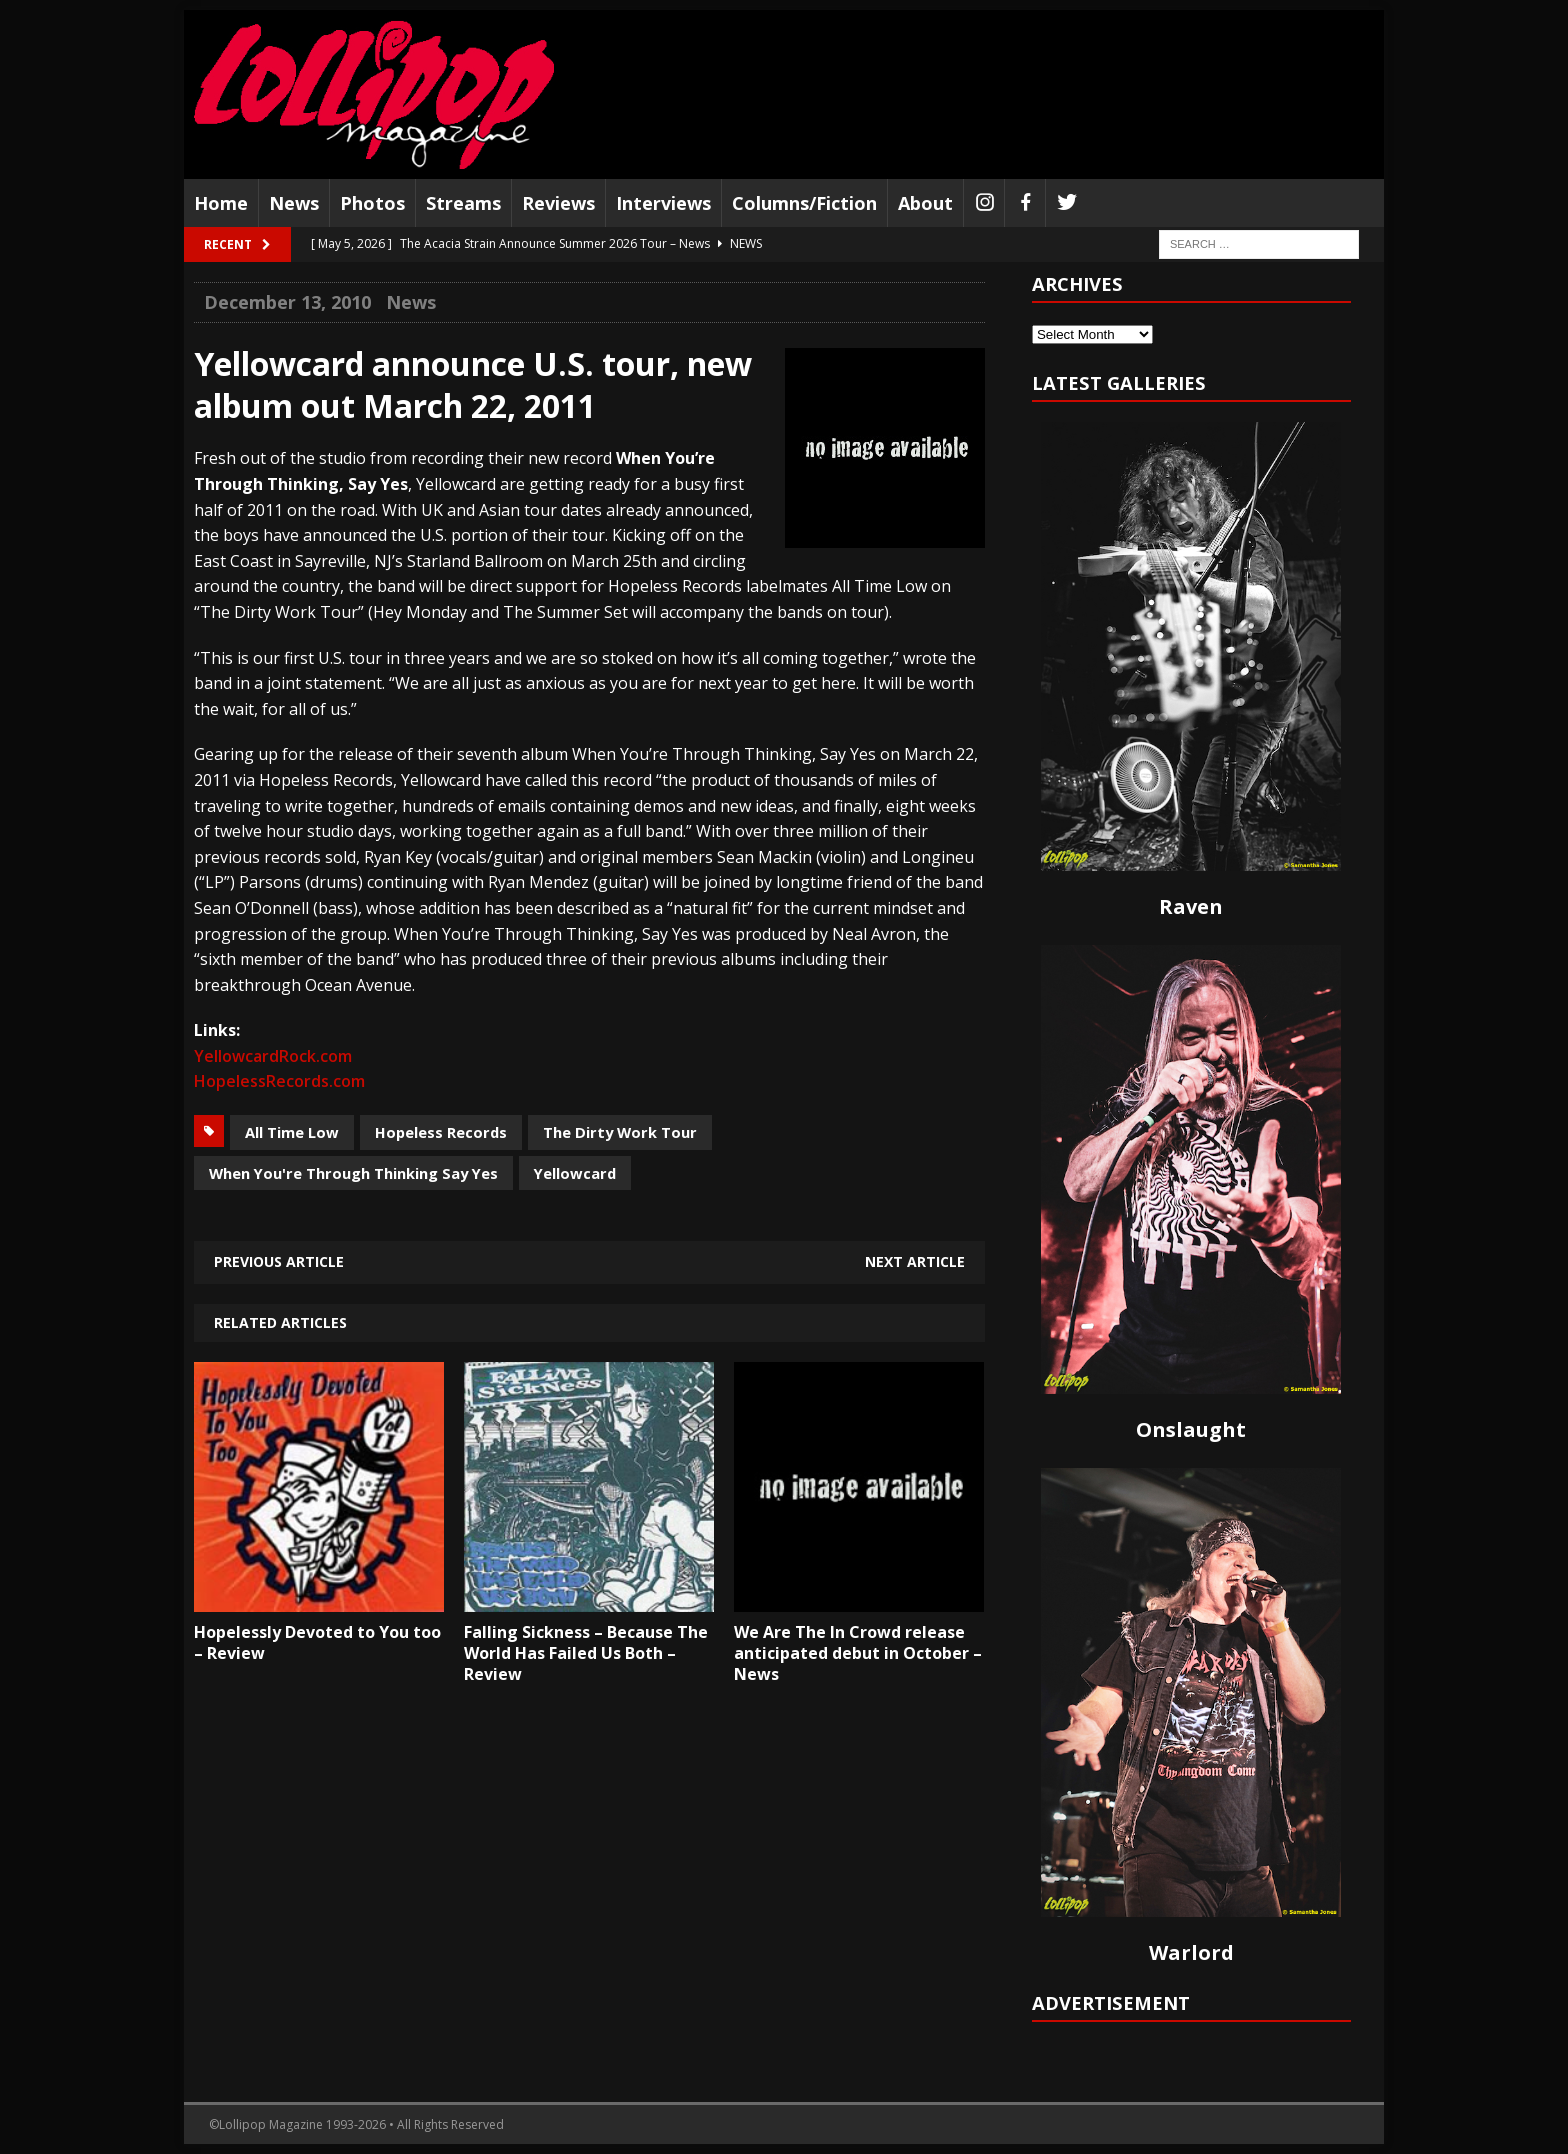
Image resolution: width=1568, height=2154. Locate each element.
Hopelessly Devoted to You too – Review (317, 1642)
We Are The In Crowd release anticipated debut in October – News (858, 1653)
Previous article (279, 1261)
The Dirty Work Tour (620, 1132)
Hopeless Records (441, 1132)
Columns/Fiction (804, 203)
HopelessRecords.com (279, 1081)
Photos (372, 203)
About (925, 203)
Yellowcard (575, 1173)
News (294, 203)
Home (221, 203)
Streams (463, 203)
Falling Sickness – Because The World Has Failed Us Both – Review (586, 1653)
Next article (915, 1261)
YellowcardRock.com (273, 1056)
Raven (1191, 906)
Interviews (663, 203)
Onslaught (1191, 1429)
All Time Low (292, 1132)
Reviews (558, 203)
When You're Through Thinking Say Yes (353, 1173)
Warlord (1191, 1952)
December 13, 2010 (287, 302)
